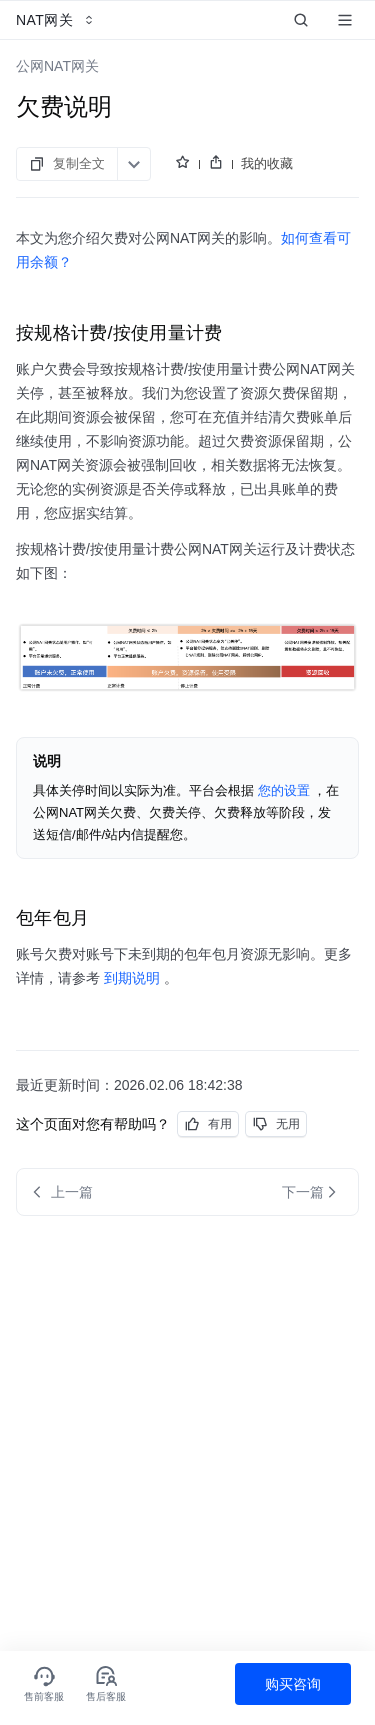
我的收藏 (267, 163)
